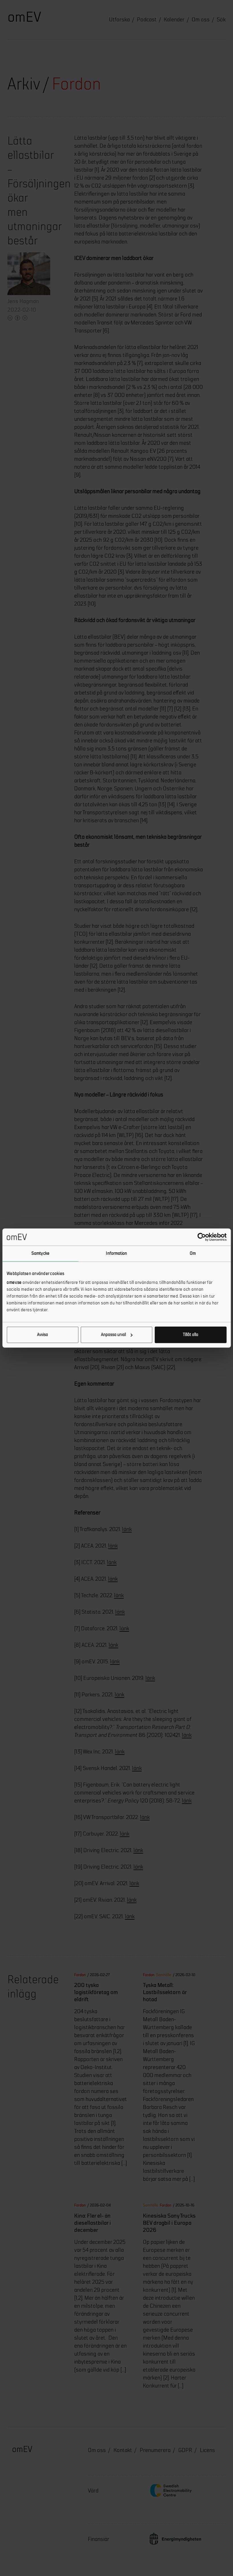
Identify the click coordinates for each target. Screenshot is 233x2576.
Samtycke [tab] (40, 1253)
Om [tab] (193, 1253)
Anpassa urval (117, 1334)
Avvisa (42, 1334)
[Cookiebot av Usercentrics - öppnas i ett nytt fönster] (201, 1237)
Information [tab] (116, 1253)
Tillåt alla (190, 1334)
